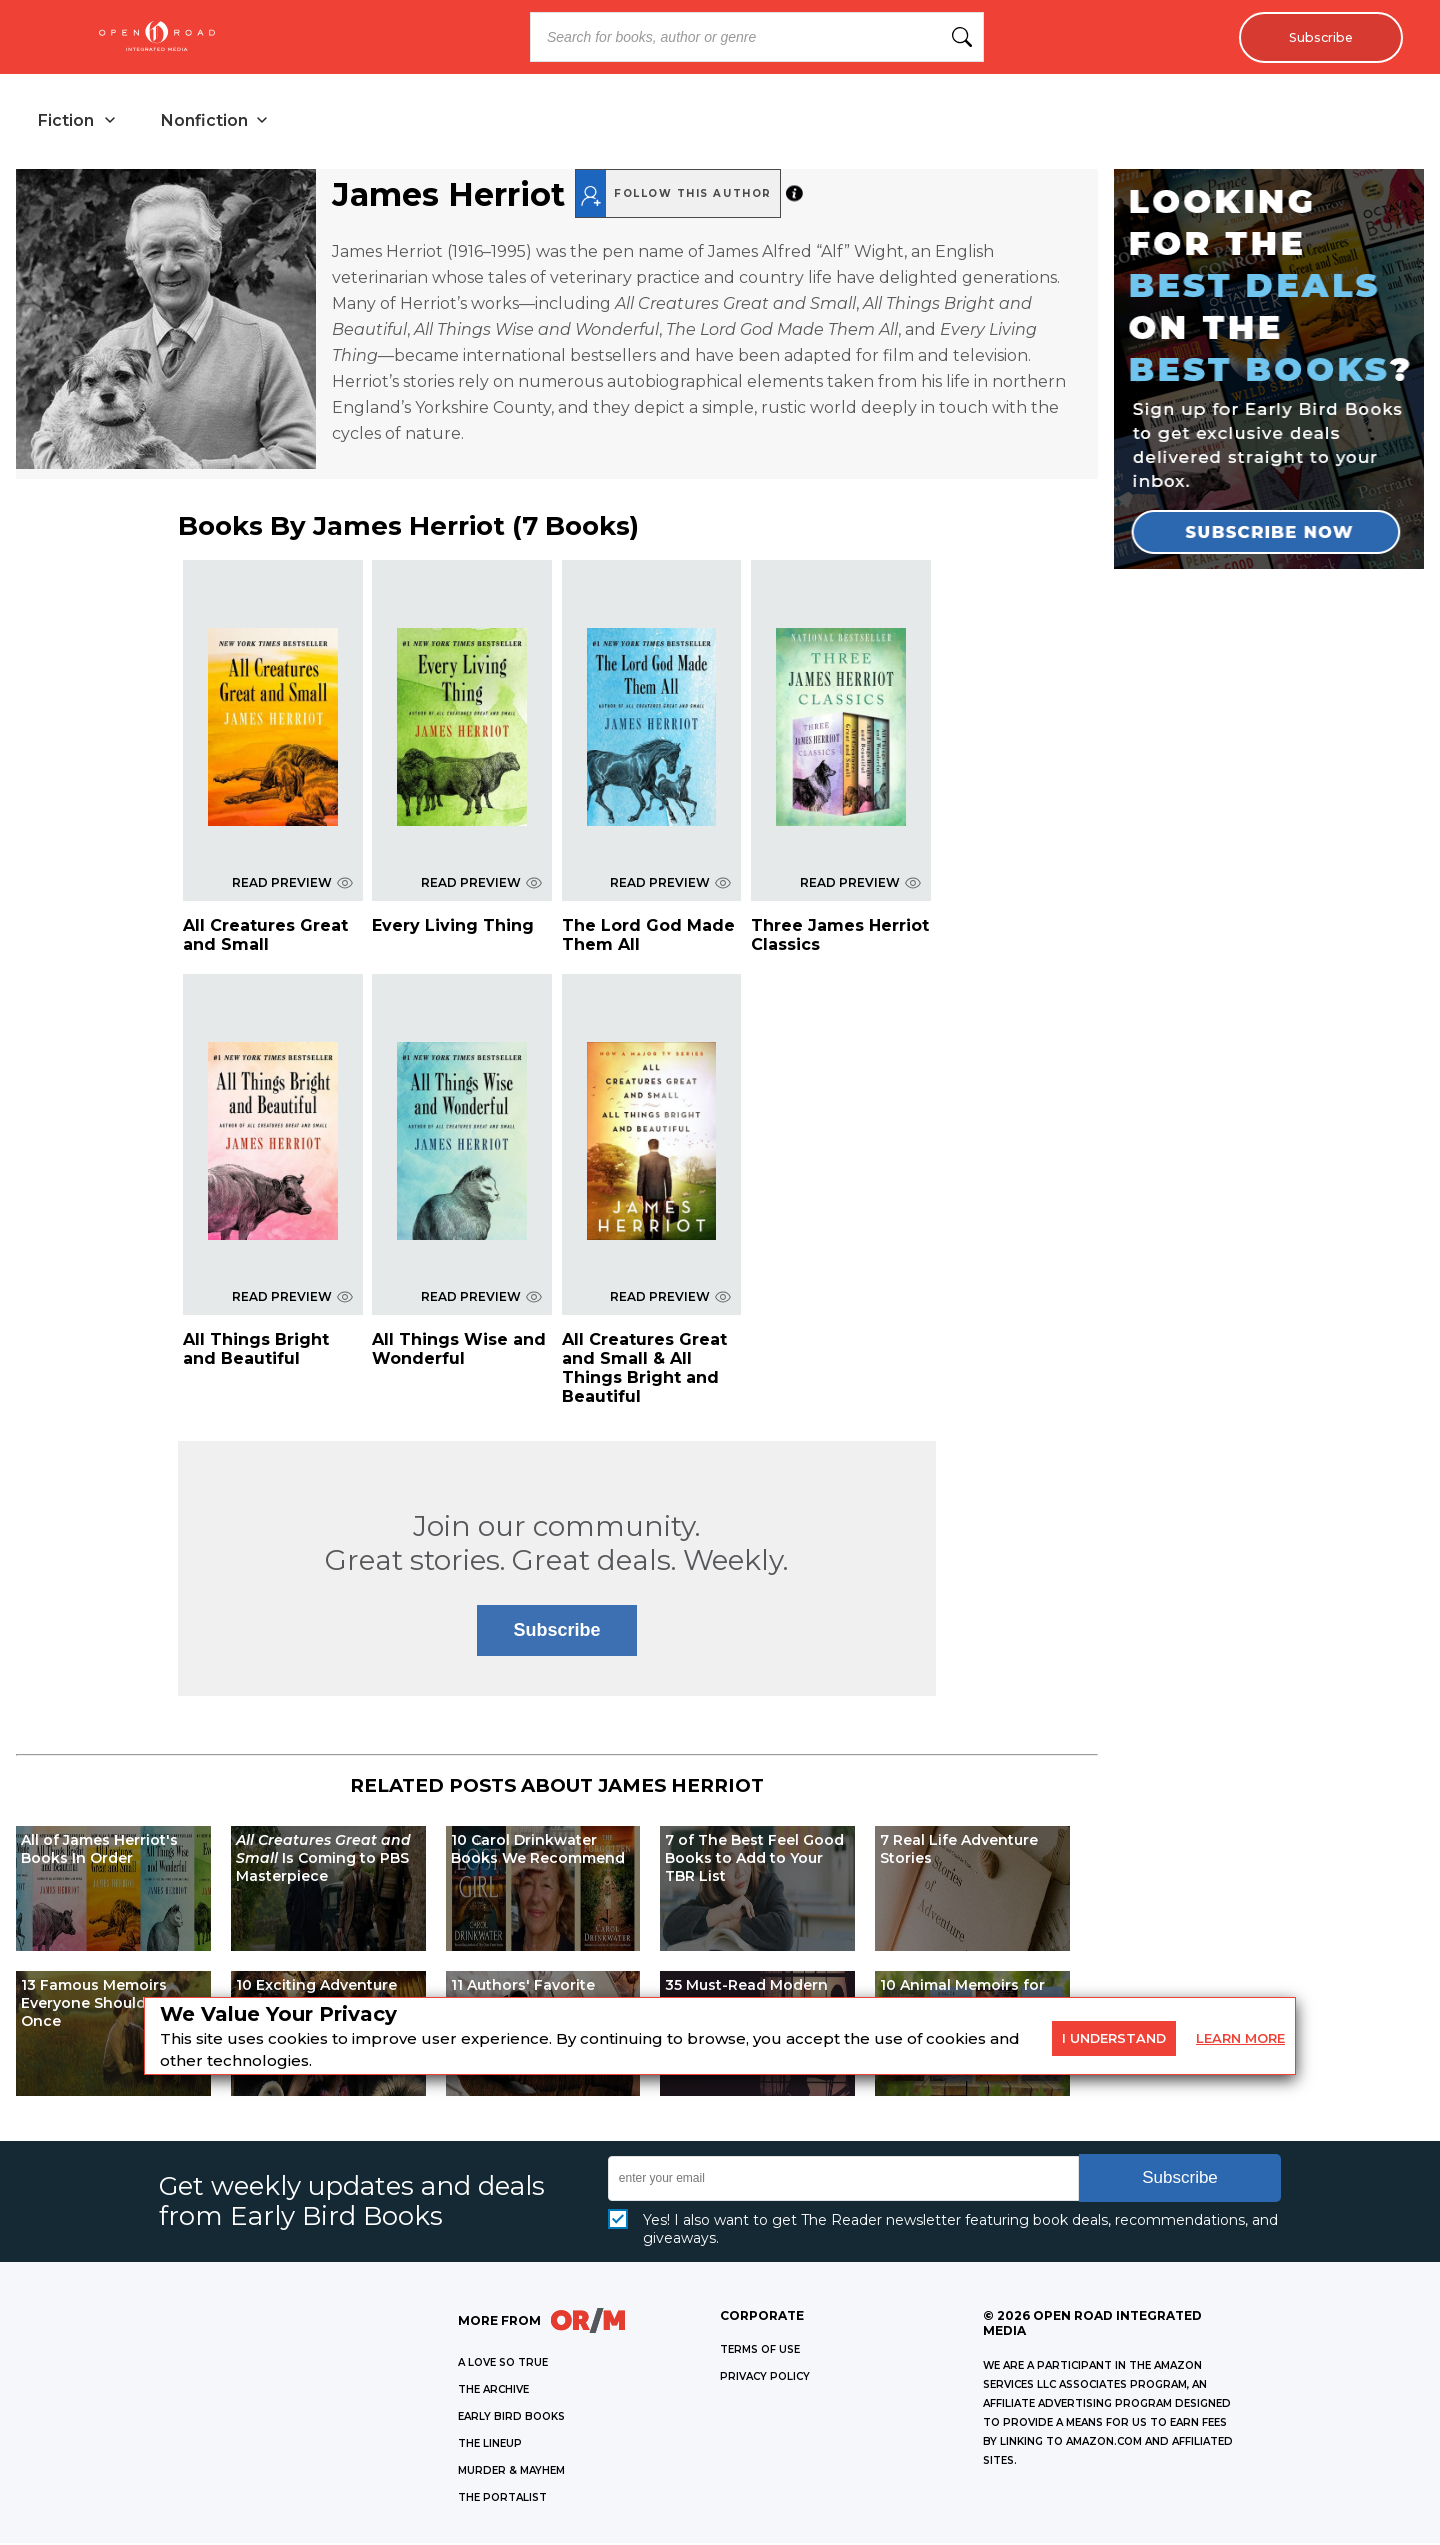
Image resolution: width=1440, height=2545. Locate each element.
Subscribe (1315, 37)
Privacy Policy (765, 2378)
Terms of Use (760, 2351)
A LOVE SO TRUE (503, 2364)
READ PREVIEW (292, 884)
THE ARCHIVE (493, 2391)
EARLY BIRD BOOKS (511, 2418)
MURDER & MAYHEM (511, 2472)
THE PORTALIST (502, 2499)
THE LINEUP (490, 2445)
